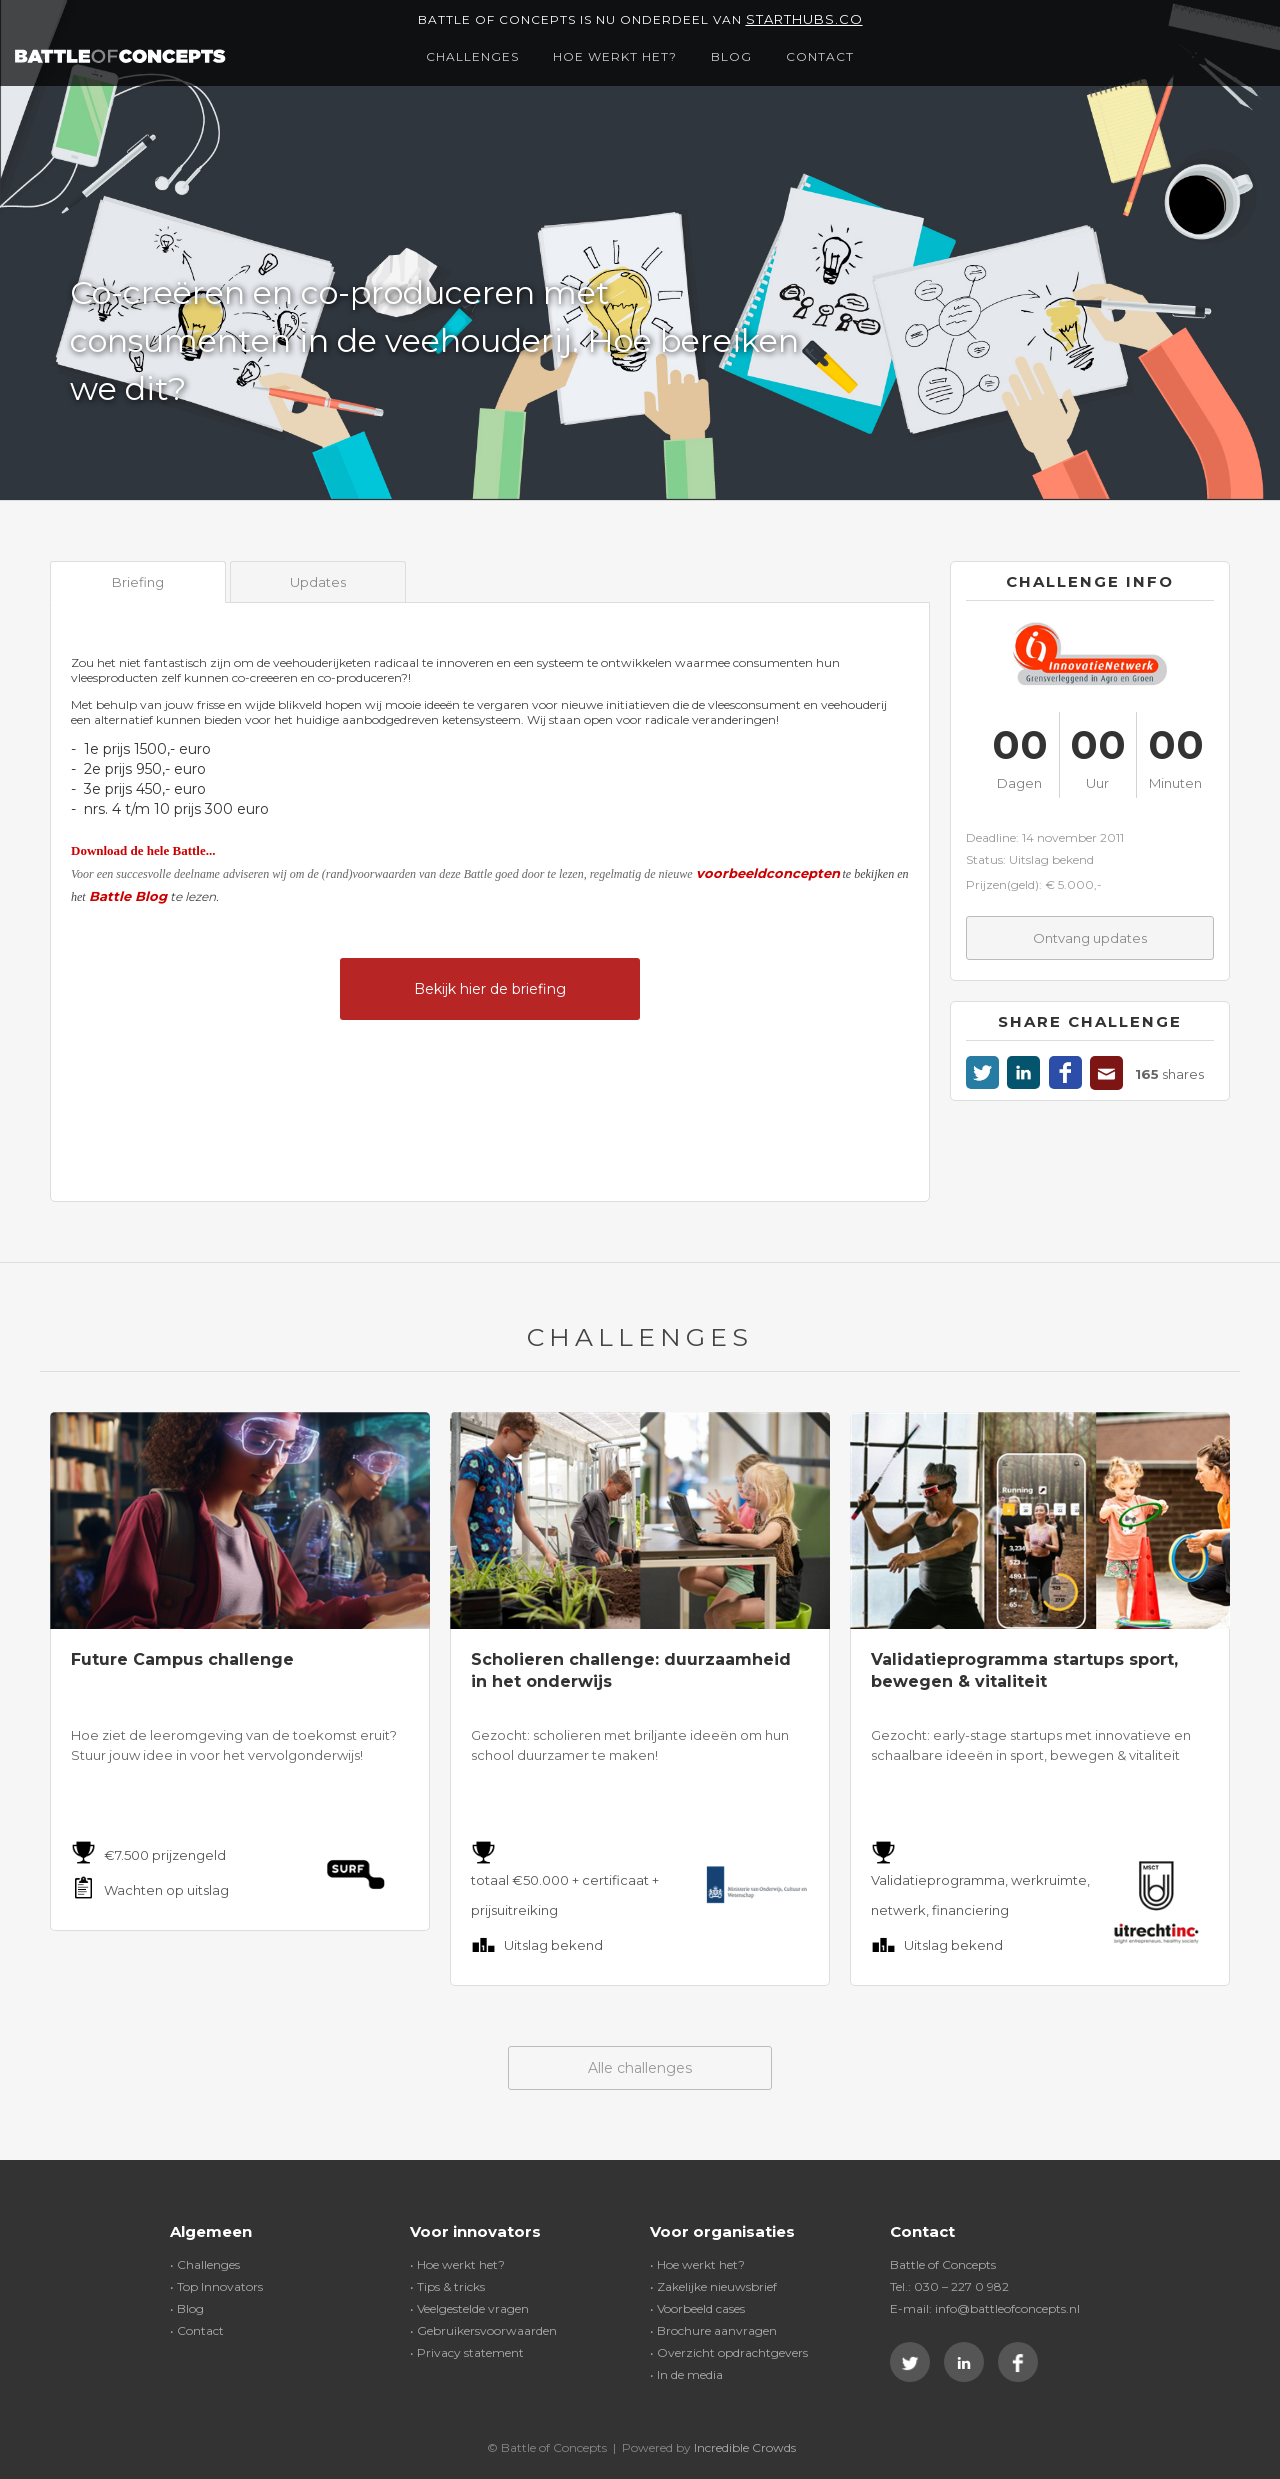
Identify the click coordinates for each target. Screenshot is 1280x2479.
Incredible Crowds (745, 2447)
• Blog (187, 2308)
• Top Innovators (216, 2286)
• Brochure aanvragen (713, 2330)
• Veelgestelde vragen (469, 2308)
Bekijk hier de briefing (490, 989)
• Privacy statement (467, 2352)
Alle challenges (640, 2068)
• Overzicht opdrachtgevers (729, 2352)
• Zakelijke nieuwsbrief (713, 2286)
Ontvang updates (1090, 938)
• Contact (197, 2330)
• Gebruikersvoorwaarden (483, 2330)
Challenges (472, 56)
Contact (820, 56)
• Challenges (205, 2264)
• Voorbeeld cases (697, 2308)
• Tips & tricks (447, 2286)
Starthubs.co (804, 19)
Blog (731, 56)
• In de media (686, 2374)
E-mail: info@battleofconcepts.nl (985, 2308)
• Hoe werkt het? (457, 2264)
